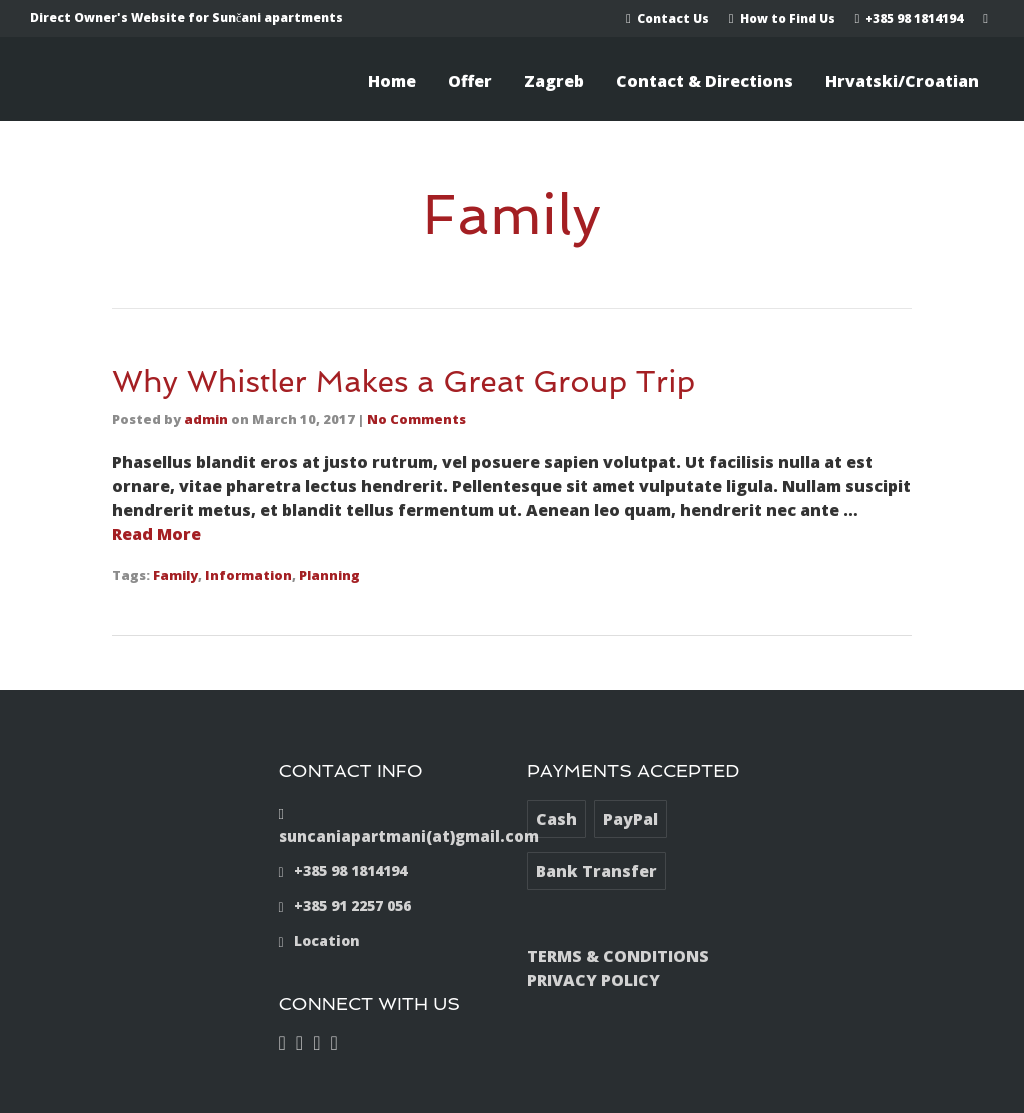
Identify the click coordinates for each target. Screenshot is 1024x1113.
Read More (156, 534)
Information (248, 575)
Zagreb (554, 81)
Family (175, 575)
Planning (329, 575)
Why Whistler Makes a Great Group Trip (403, 381)
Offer (470, 81)
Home (392, 81)
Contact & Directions (704, 81)
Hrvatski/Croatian (902, 81)
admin (206, 419)
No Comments (416, 419)
